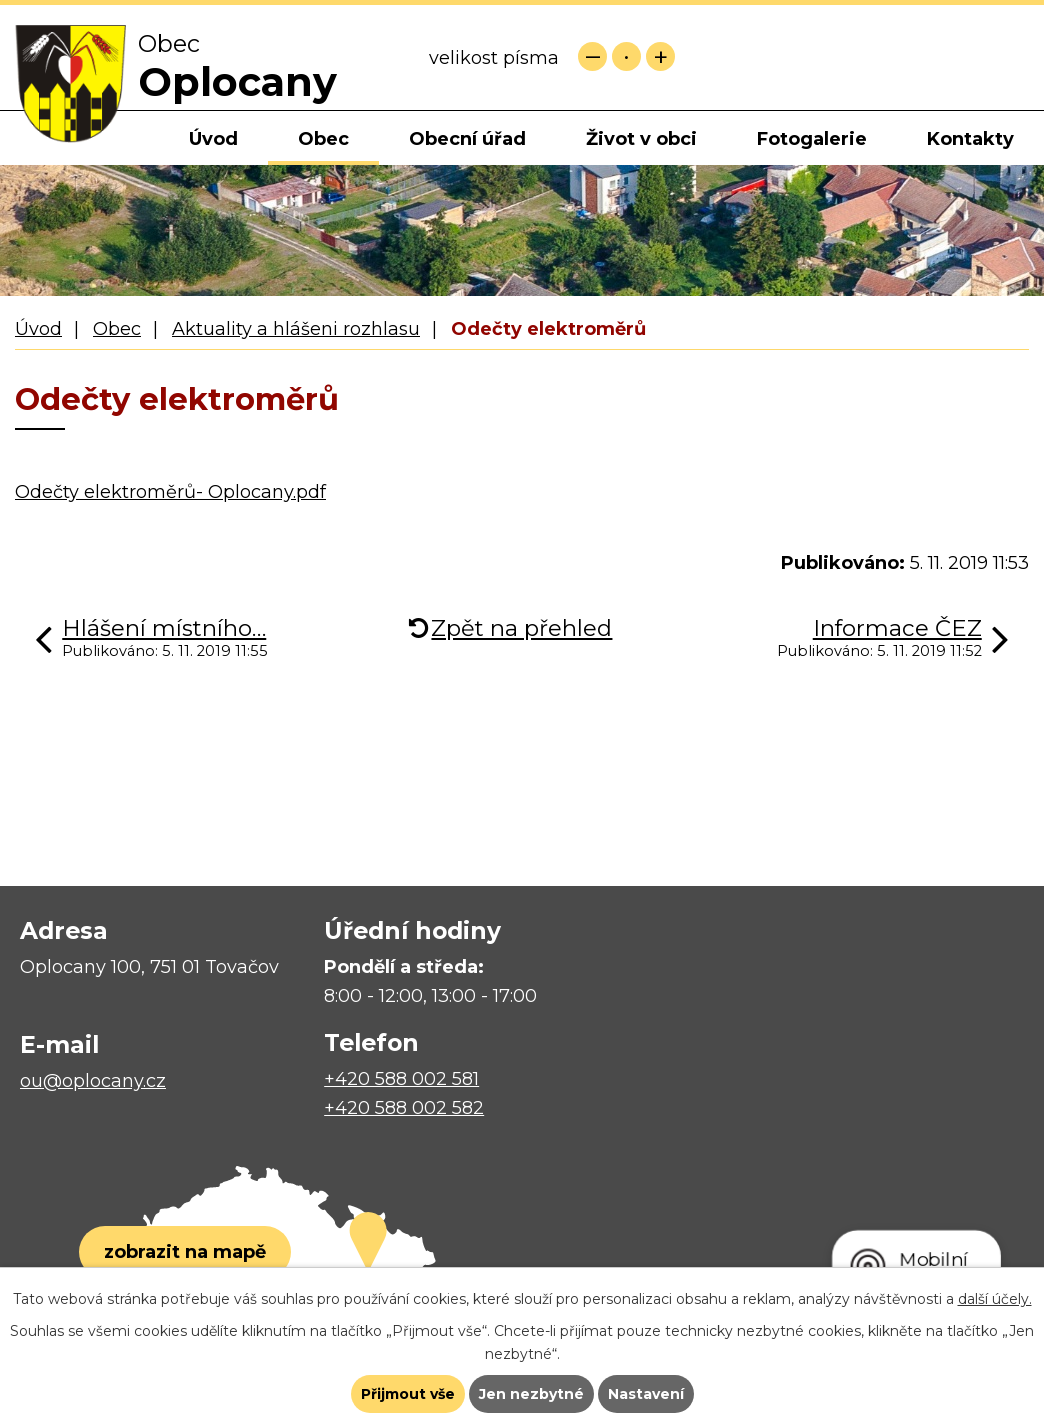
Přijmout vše (408, 1394)
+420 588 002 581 (401, 1079)
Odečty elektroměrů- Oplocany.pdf (170, 492)
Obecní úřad (467, 139)
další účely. (995, 1299)
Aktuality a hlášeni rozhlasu (296, 329)
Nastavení (646, 1394)
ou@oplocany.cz (93, 1081)
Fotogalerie (812, 139)
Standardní (626, 56)
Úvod (213, 139)
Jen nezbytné (531, 1394)
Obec (323, 139)
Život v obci (641, 139)
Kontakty (970, 139)
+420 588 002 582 (404, 1108)
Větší (660, 56)
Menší (592, 56)
